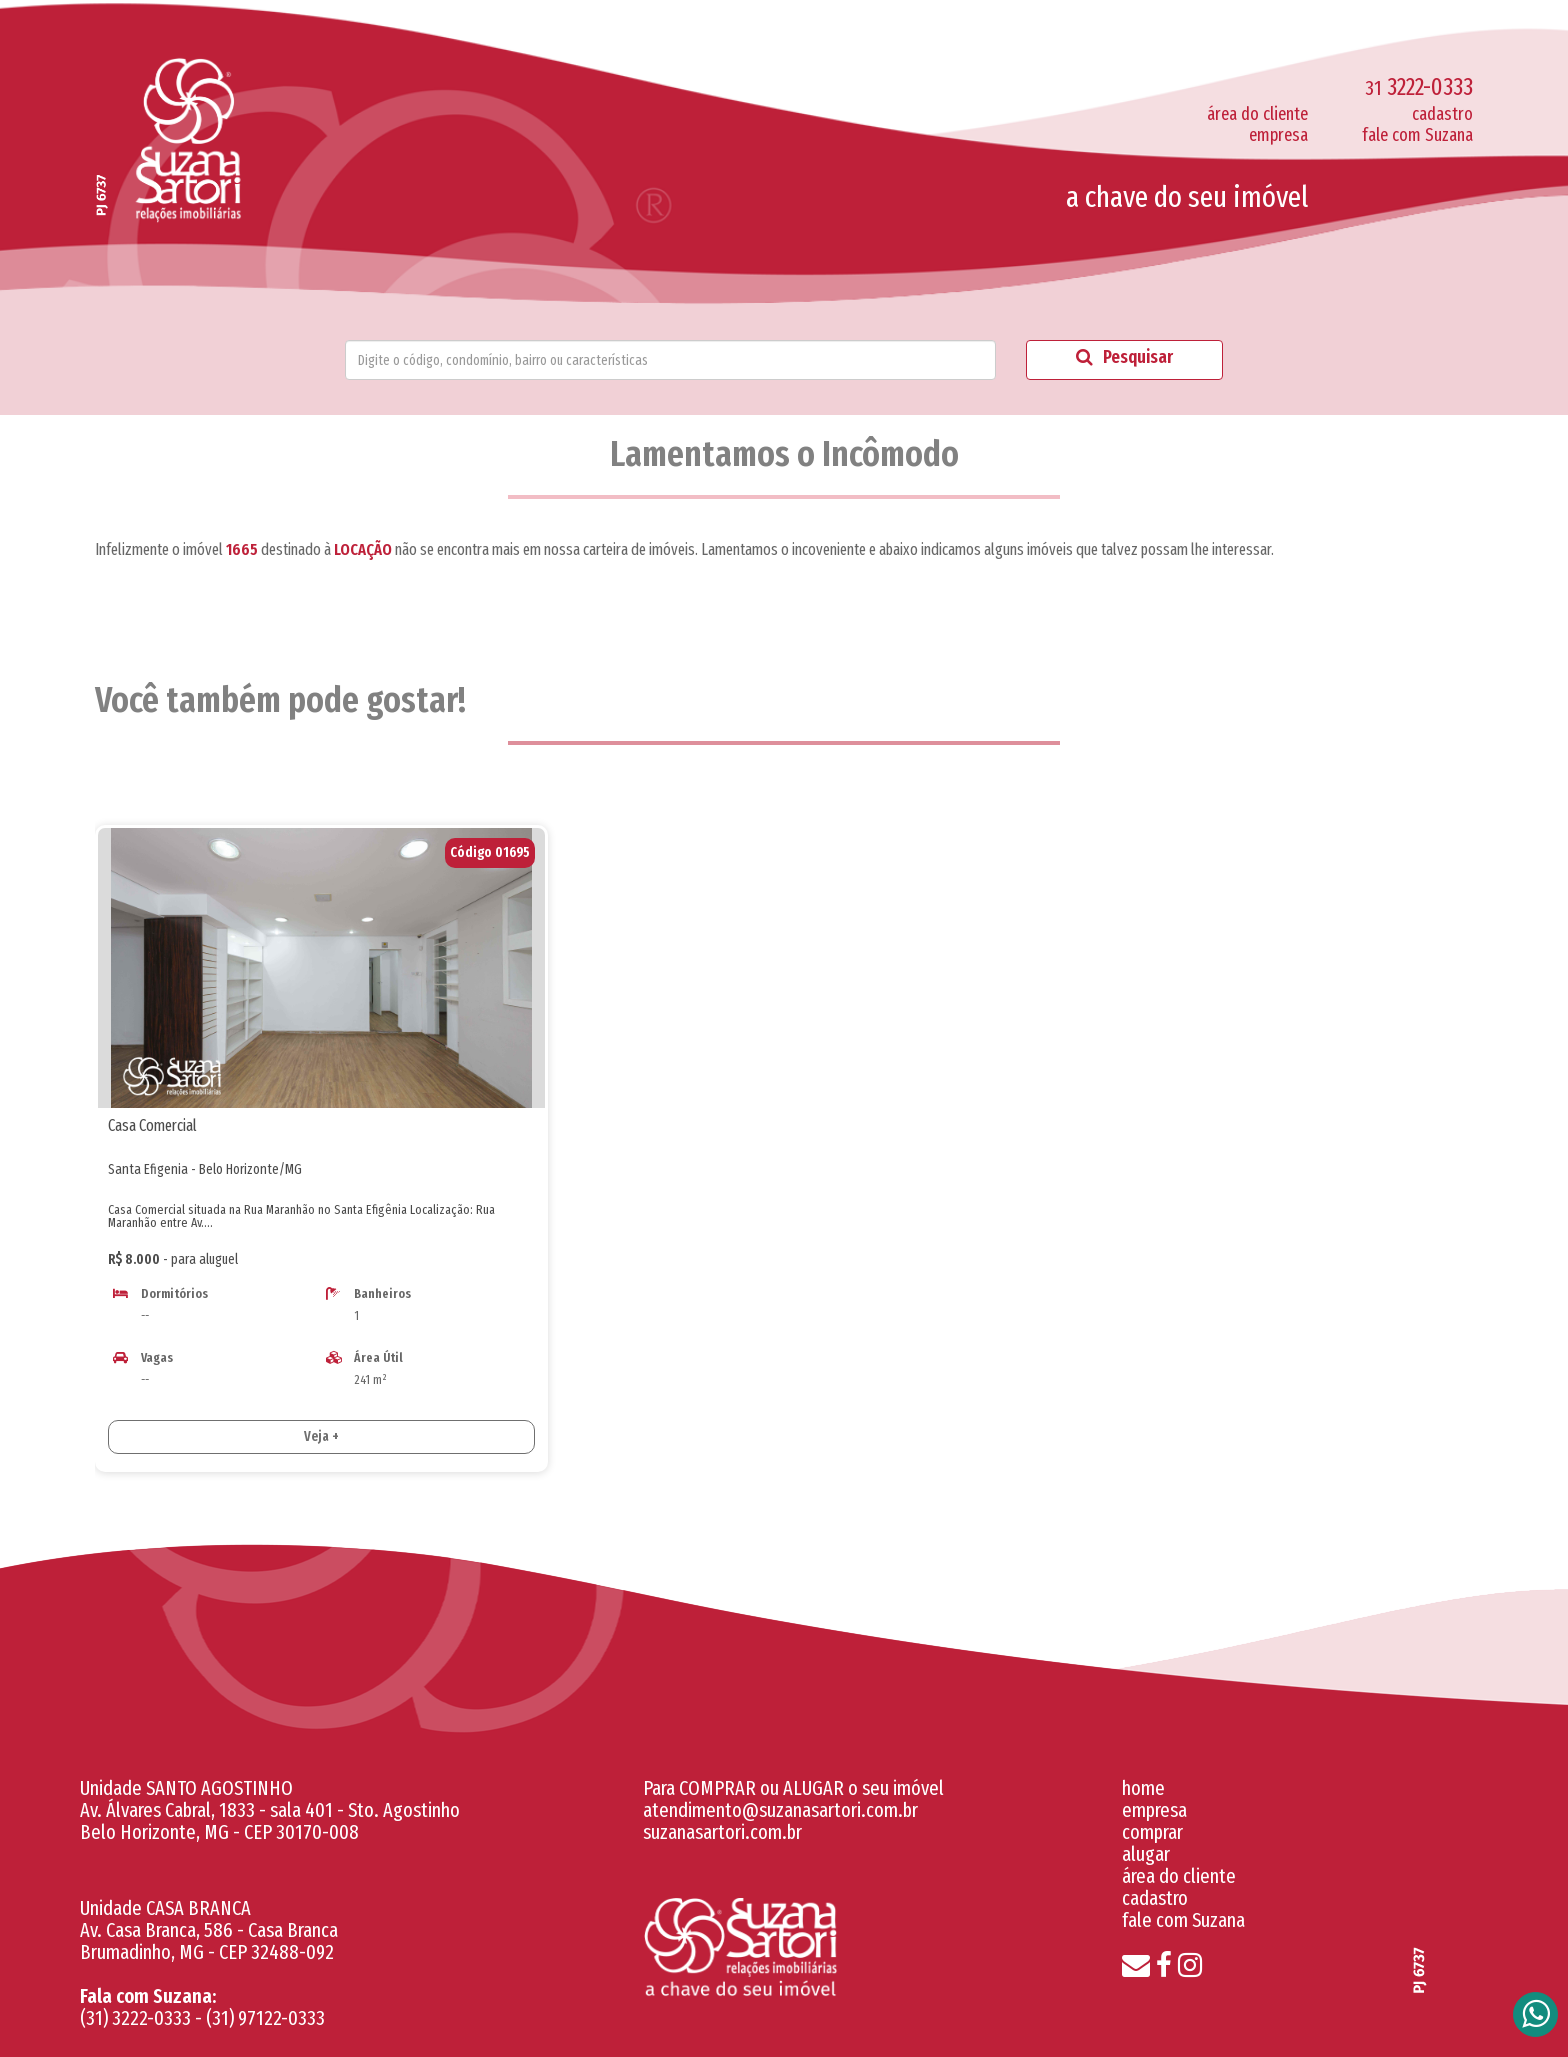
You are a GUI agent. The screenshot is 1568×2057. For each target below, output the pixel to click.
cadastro (1442, 114)
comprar (1152, 1832)
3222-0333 (1419, 87)
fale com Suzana (1417, 135)
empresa (1278, 135)
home (1143, 1788)
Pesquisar (1124, 357)
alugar (1146, 1854)
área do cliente (1257, 114)
